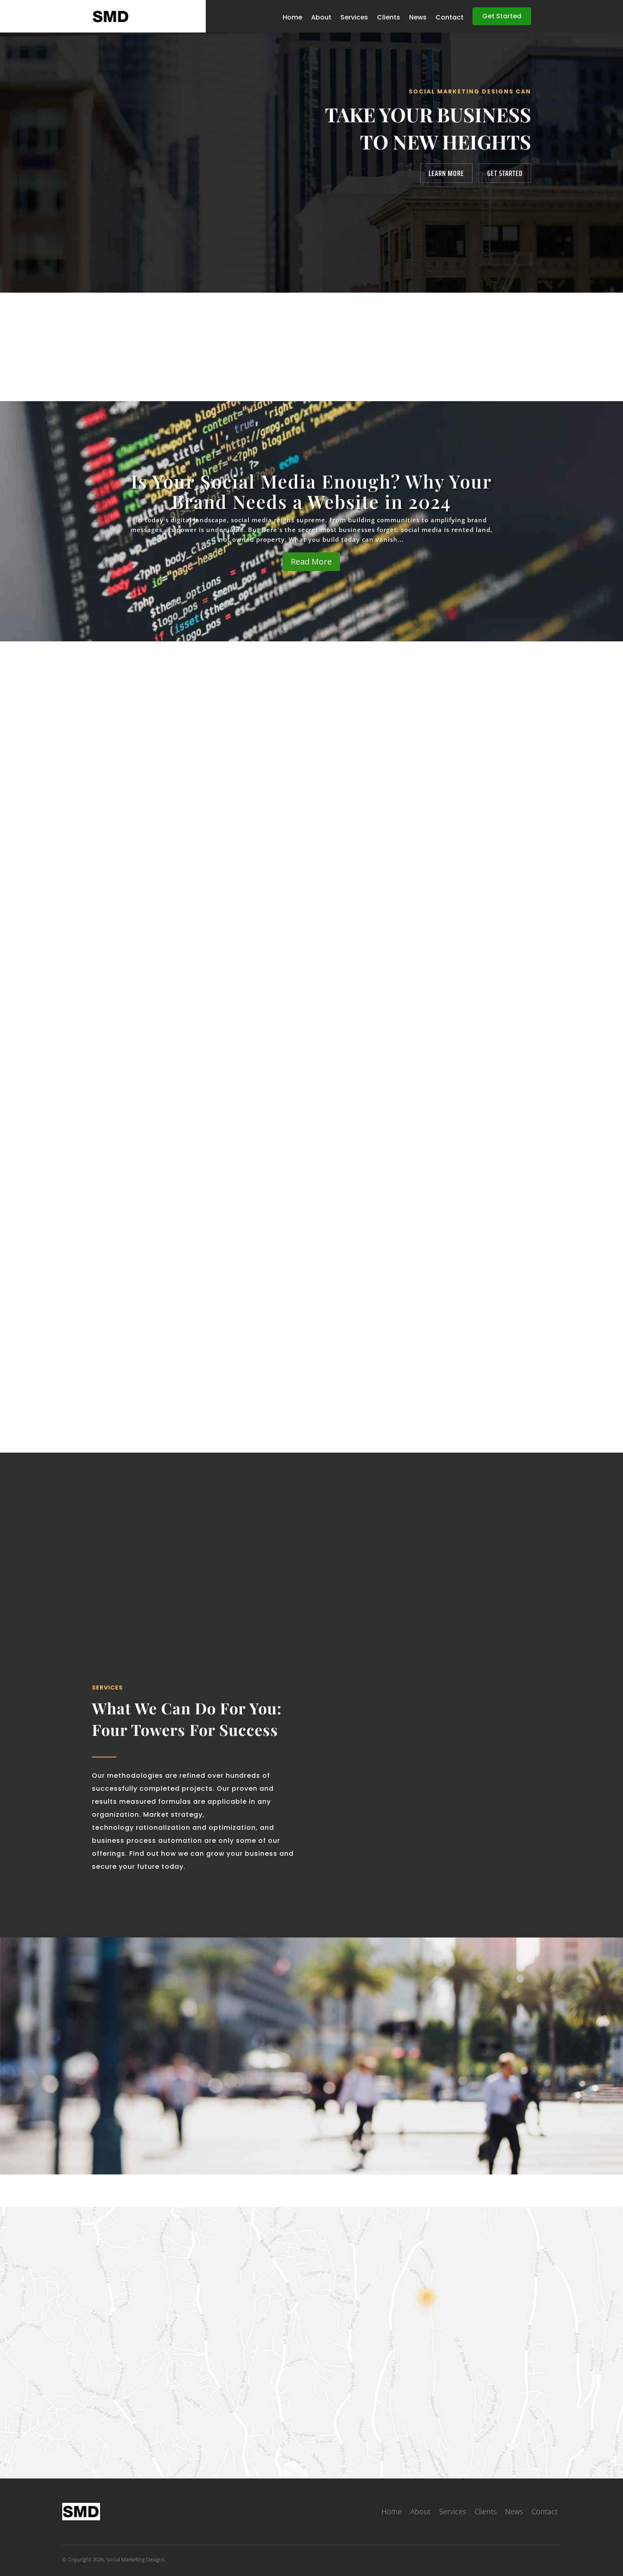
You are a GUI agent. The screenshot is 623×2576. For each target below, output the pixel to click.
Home (292, 18)
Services (354, 18)
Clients (388, 18)
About (321, 18)
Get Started (501, 16)
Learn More (446, 173)
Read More (311, 561)
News (418, 18)
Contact (450, 18)
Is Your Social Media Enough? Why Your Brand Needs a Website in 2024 (311, 491)
